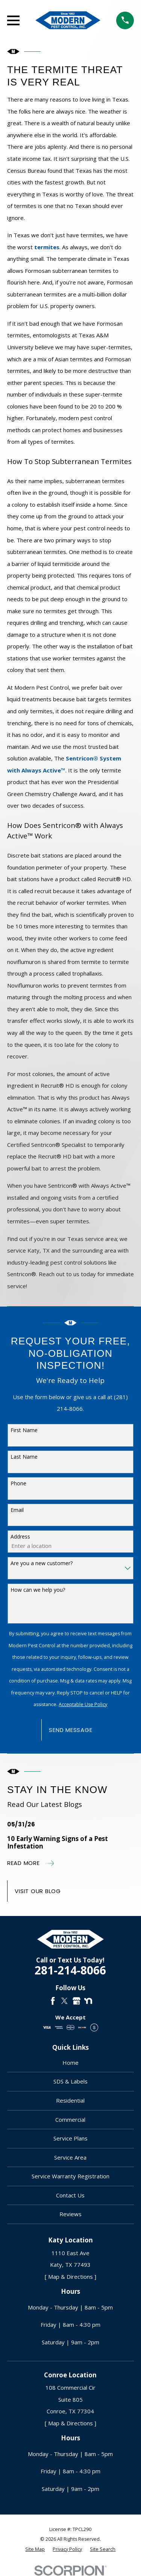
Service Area (70, 2157)
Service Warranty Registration (70, 2176)
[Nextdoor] (88, 2001)
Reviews (70, 2214)
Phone (18, 1483)
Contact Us (70, 2195)
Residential (70, 2100)
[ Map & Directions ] (70, 2276)
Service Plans (70, 2138)
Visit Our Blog (38, 1891)
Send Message (70, 1730)
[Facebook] (53, 2001)
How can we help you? (38, 1589)
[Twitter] (64, 2001)
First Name (24, 1430)
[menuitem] (35, 2549)
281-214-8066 (70, 1970)
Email (17, 1509)
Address (20, 1536)
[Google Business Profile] (76, 2001)
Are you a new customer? (42, 1563)
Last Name (24, 1456)
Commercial (70, 2119)
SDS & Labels (70, 2081)
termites (46, 247)
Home (70, 2062)
